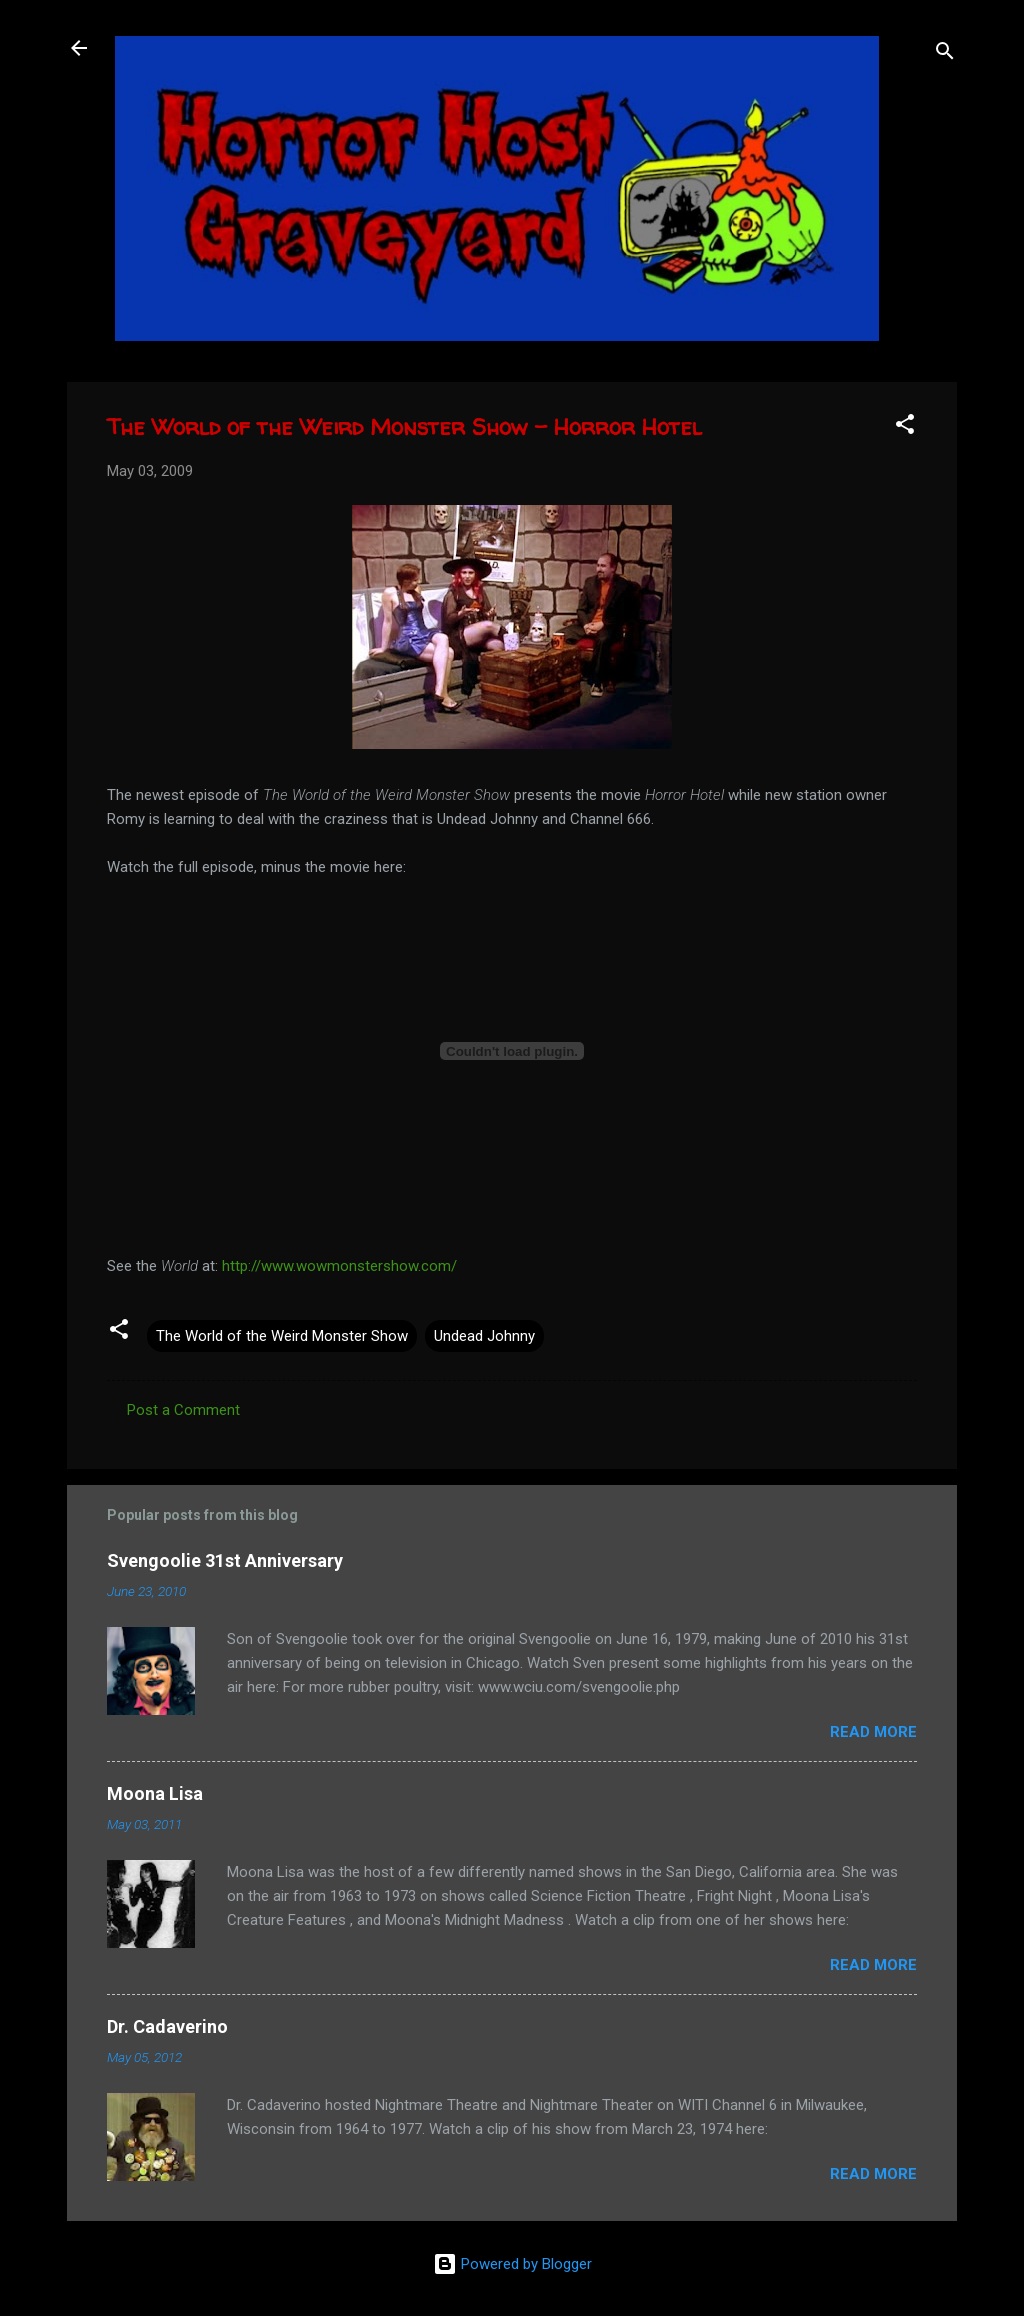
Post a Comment (183, 1410)
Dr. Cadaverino (167, 2026)
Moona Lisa (155, 1793)
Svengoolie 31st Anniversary (225, 1560)
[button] (905, 427)
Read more (873, 1732)
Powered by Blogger (512, 2264)
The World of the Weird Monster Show (282, 1336)
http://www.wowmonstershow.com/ (339, 1266)
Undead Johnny (484, 1336)
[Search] (945, 54)
